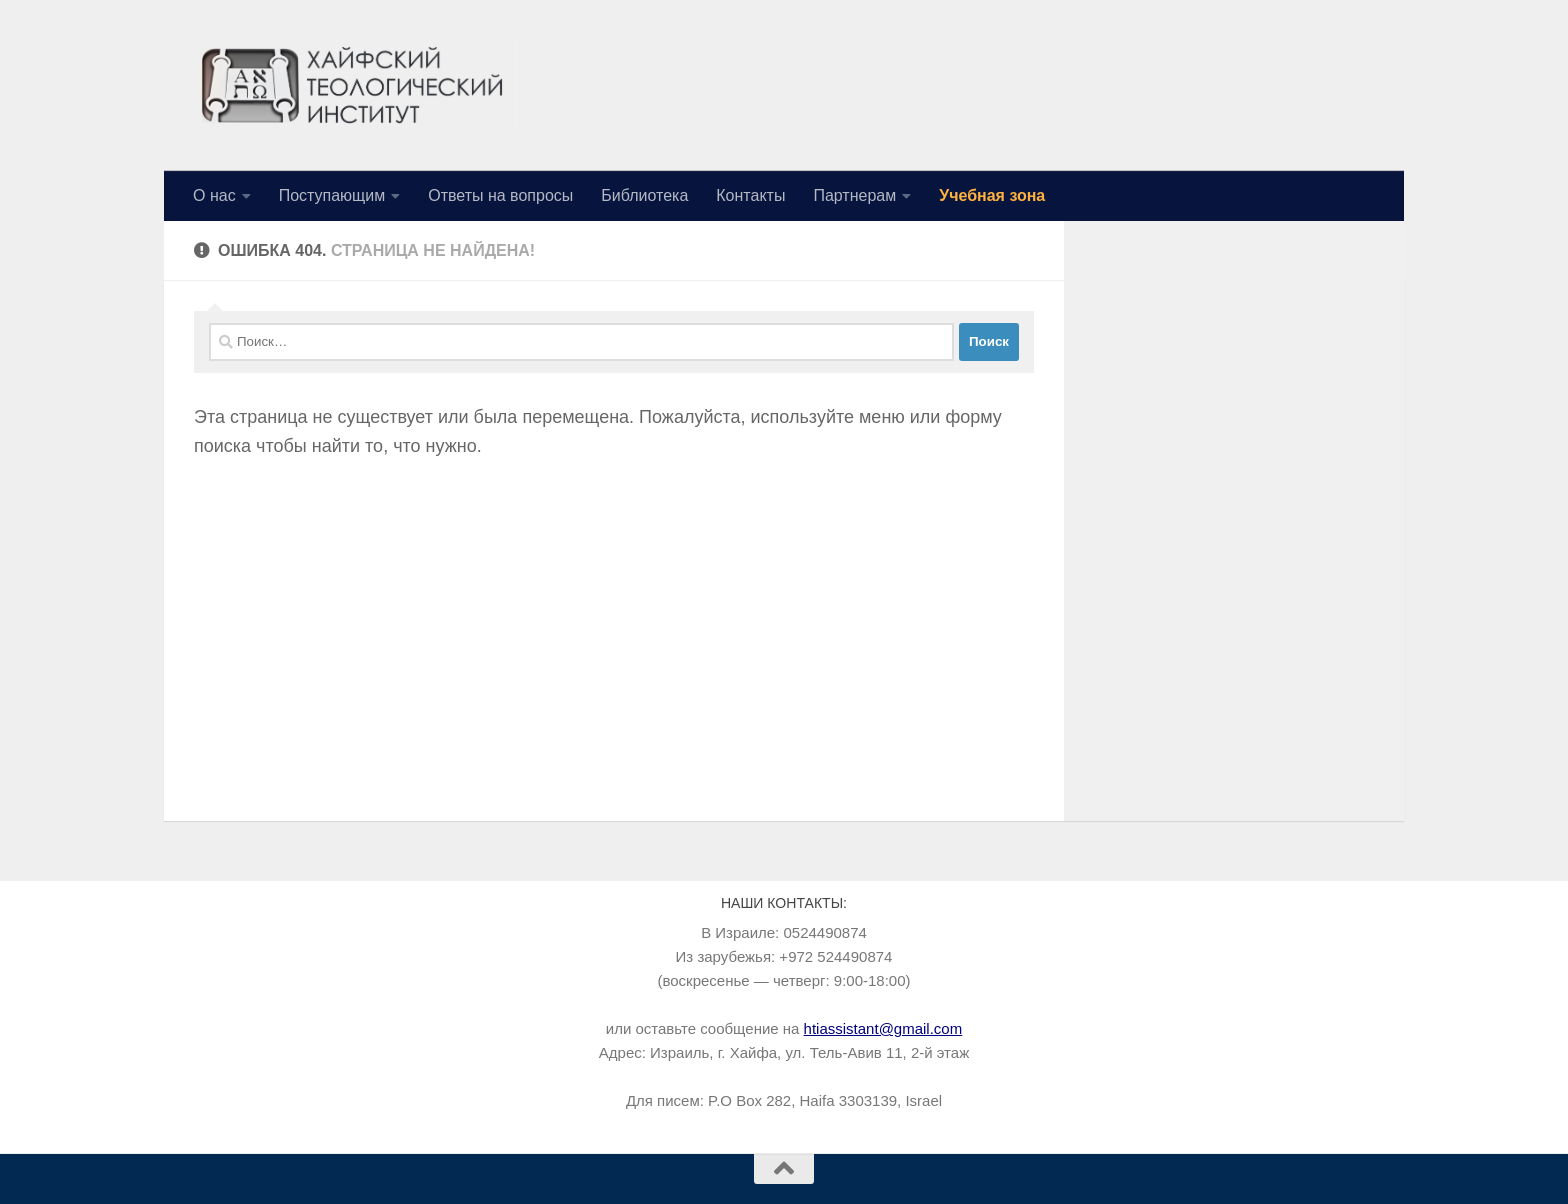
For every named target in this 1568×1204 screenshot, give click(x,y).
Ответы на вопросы (500, 195)
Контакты (750, 195)
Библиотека (644, 195)
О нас (214, 195)
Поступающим (332, 195)
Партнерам (854, 195)
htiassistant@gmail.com (883, 1028)
